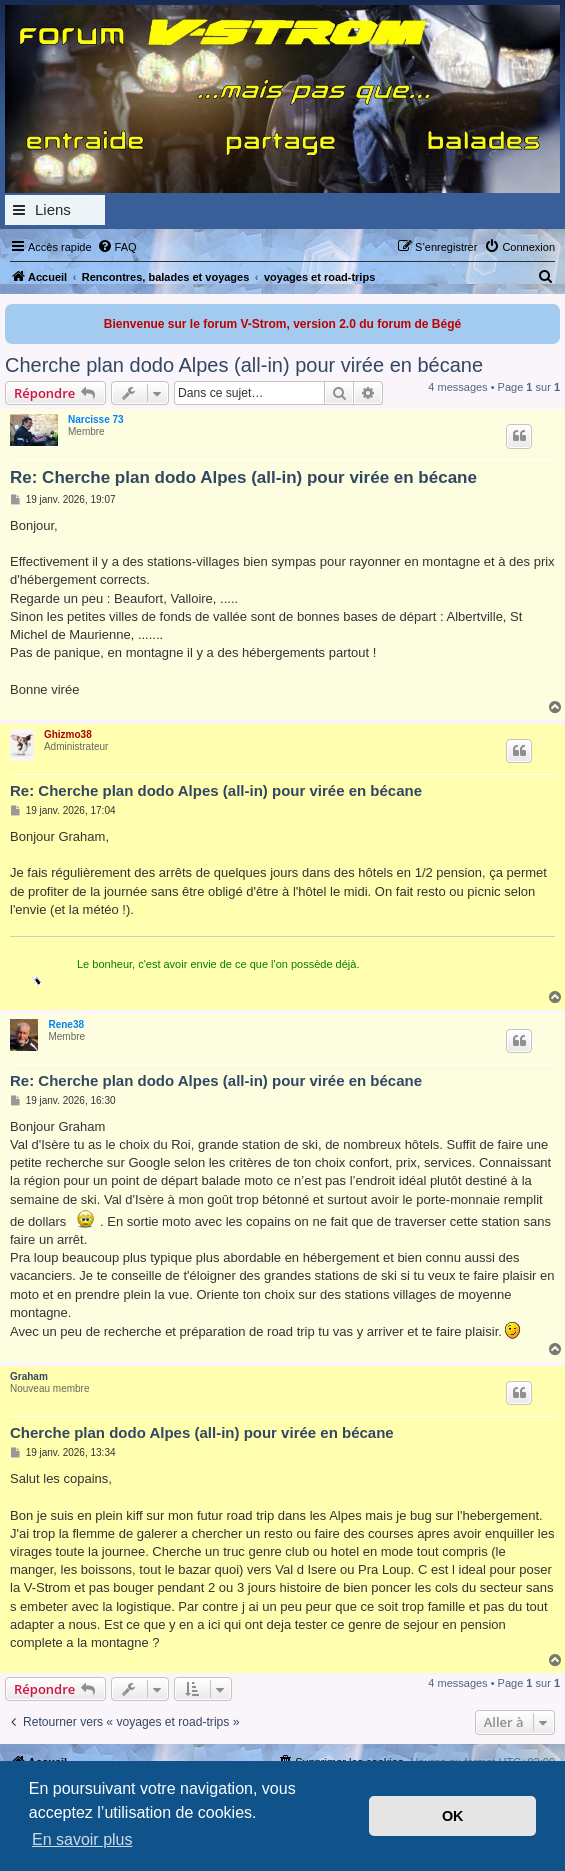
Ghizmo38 (68, 734)
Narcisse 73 (96, 419)
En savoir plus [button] (82, 1839)
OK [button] (453, 1816)
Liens (53, 209)
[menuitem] (117, 247)
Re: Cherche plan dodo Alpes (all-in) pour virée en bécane (243, 477)
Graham (29, 1376)
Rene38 (66, 1024)
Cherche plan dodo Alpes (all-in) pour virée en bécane (244, 365)
